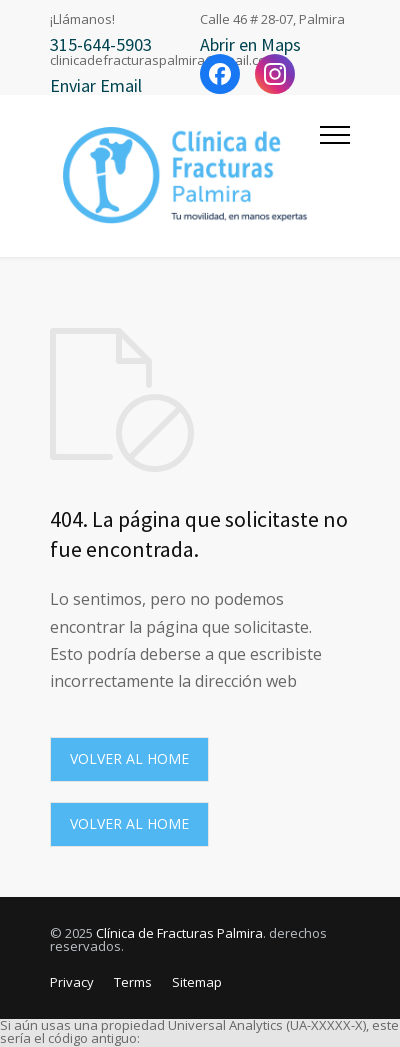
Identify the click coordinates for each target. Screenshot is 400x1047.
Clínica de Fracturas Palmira (179, 933)
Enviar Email (96, 85)
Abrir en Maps (250, 44)
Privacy (72, 982)
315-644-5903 (101, 44)
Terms (133, 982)
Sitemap (197, 982)
